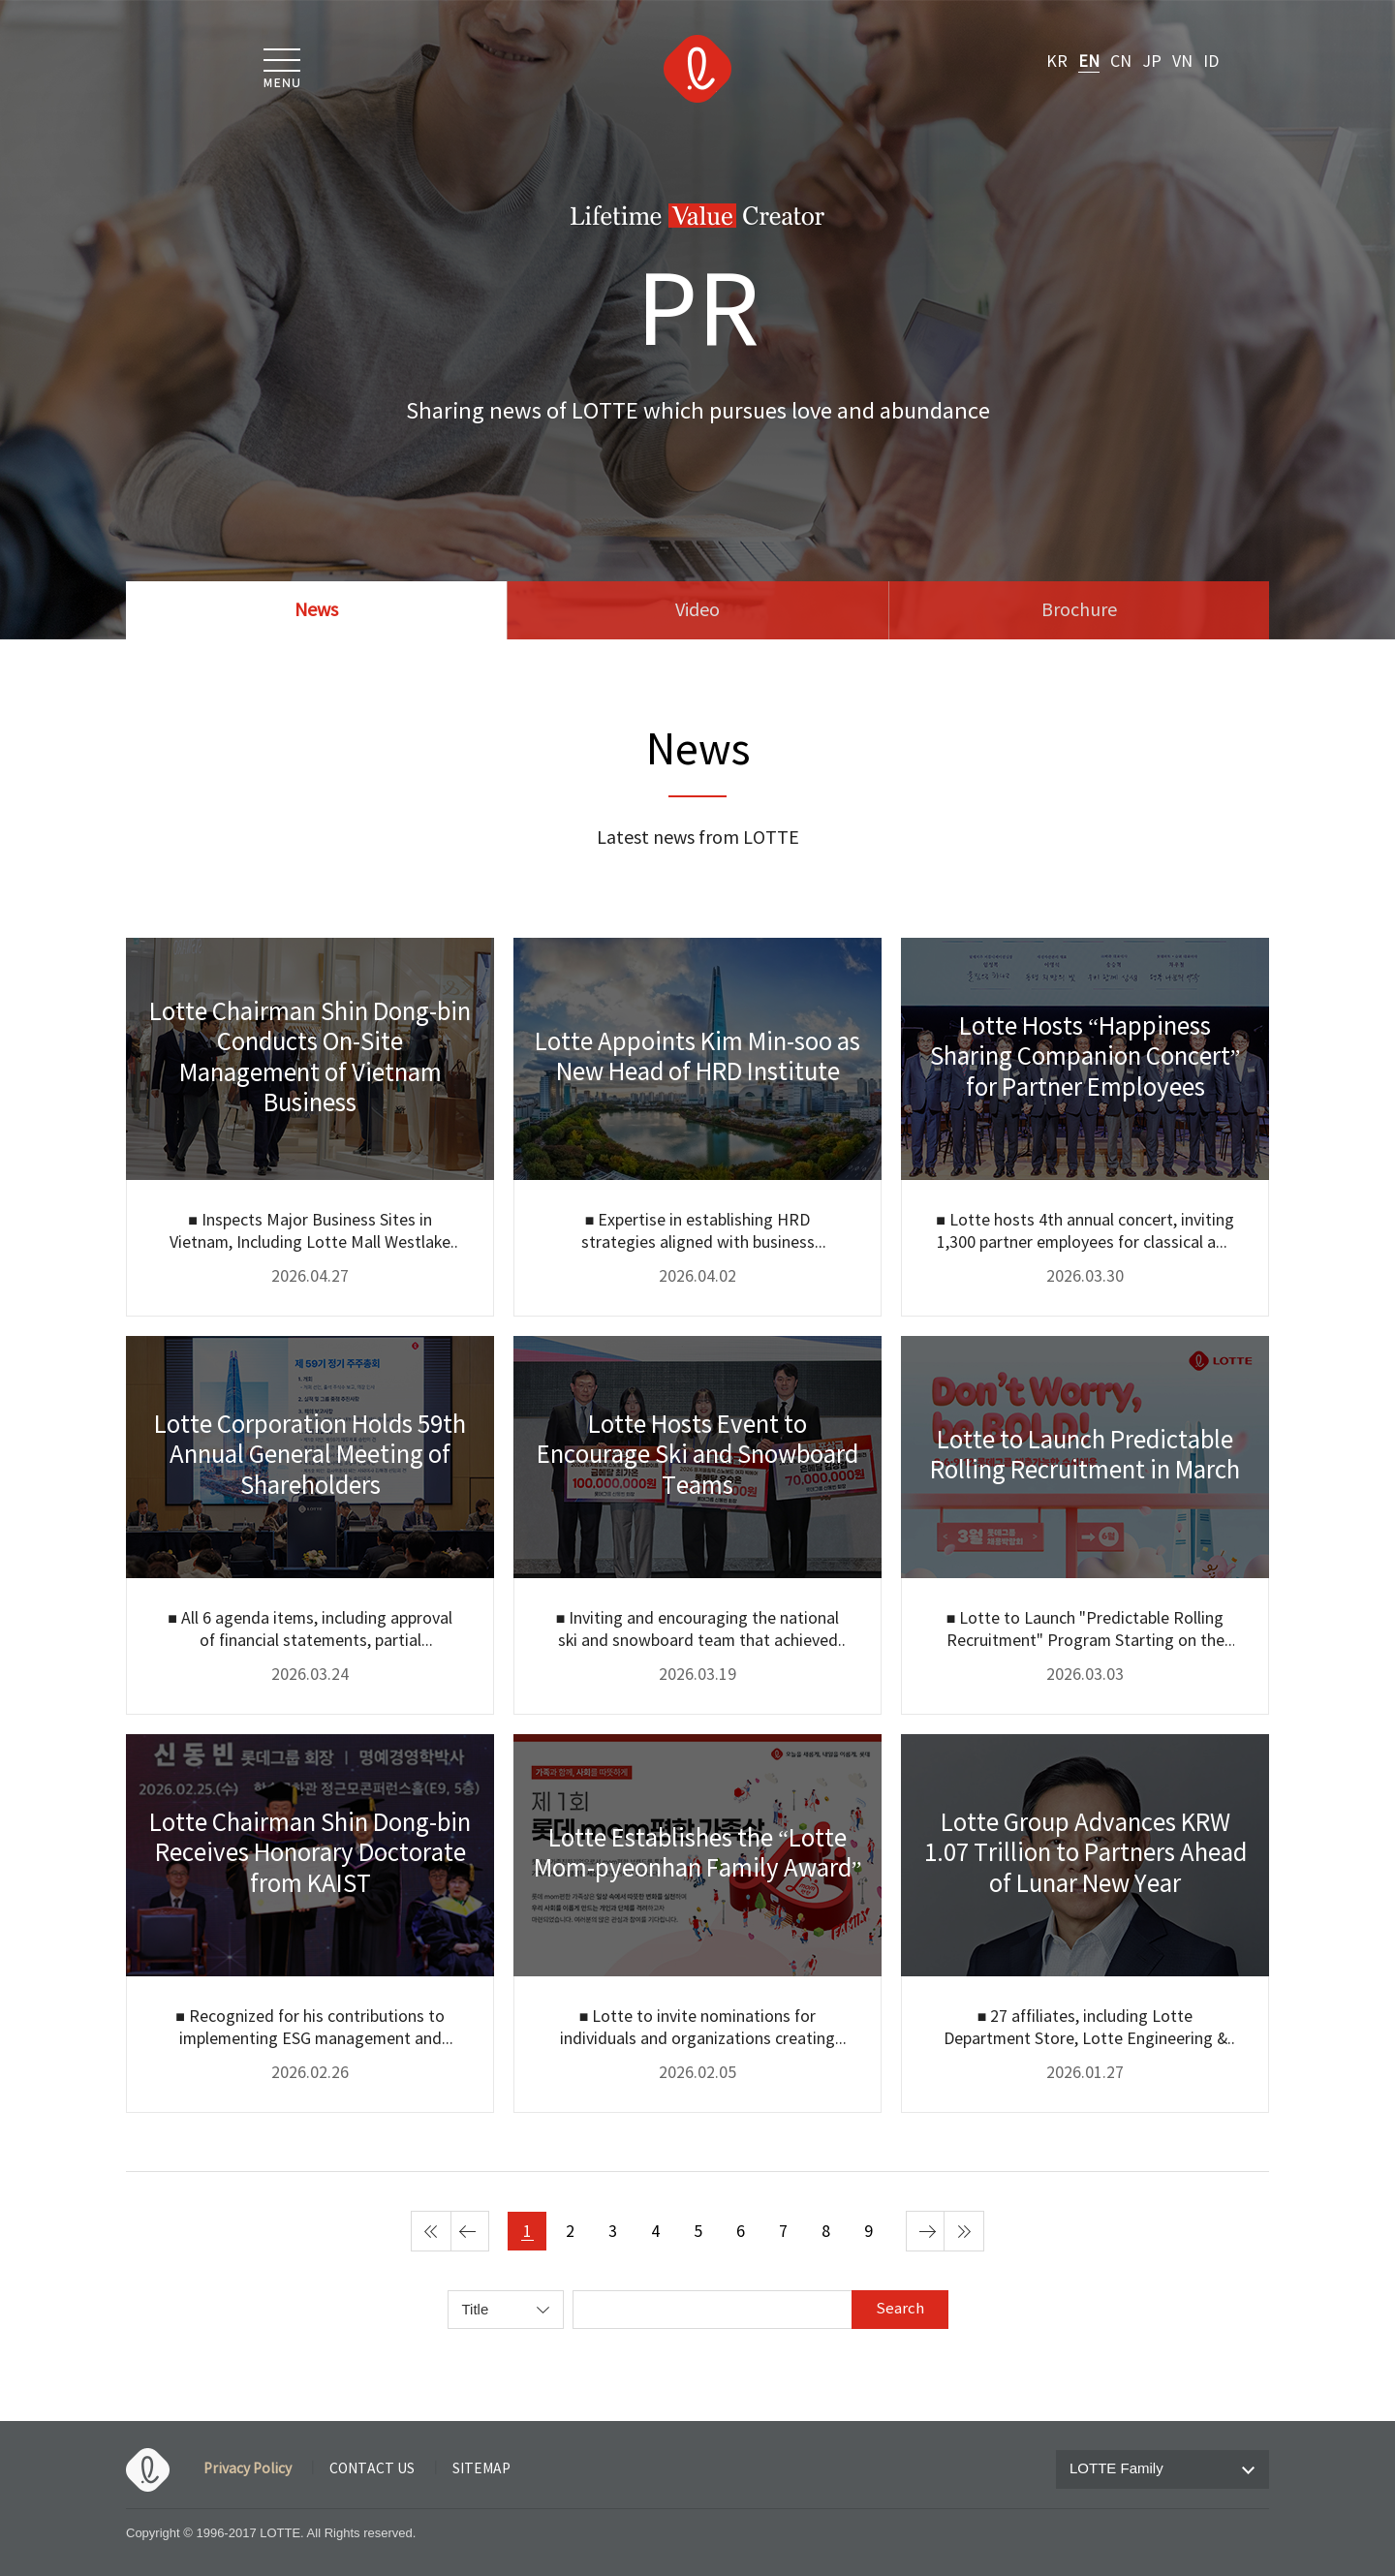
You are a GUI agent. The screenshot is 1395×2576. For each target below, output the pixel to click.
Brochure (1079, 611)
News (316, 611)
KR (1057, 62)
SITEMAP (481, 2469)
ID (1211, 62)
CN (1121, 62)
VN (1182, 62)
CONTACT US (372, 2469)
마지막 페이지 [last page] (964, 2231)
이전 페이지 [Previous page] (469, 2231)
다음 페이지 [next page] (926, 2231)
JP (1152, 62)
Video (697, 611)
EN (1089, 62)
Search (900, 2309)
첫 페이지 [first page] (431, 2231)
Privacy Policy (247, 2469)
